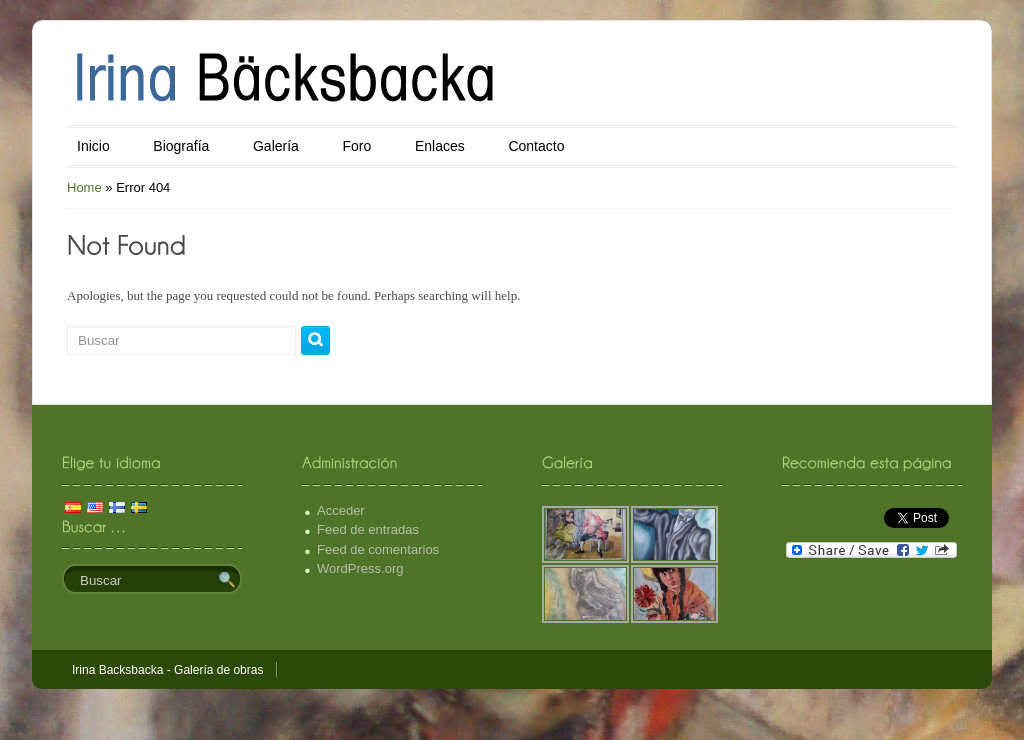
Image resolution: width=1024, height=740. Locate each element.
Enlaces (440, 146)
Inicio (93, 146)
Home (84, 187)
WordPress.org (360, 568)
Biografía (181, 146)
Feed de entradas (368, 529)
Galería (276, 146)
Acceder (341, 510)
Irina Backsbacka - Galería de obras (167, 670)
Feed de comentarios (378, 549)
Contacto (536, 146)
